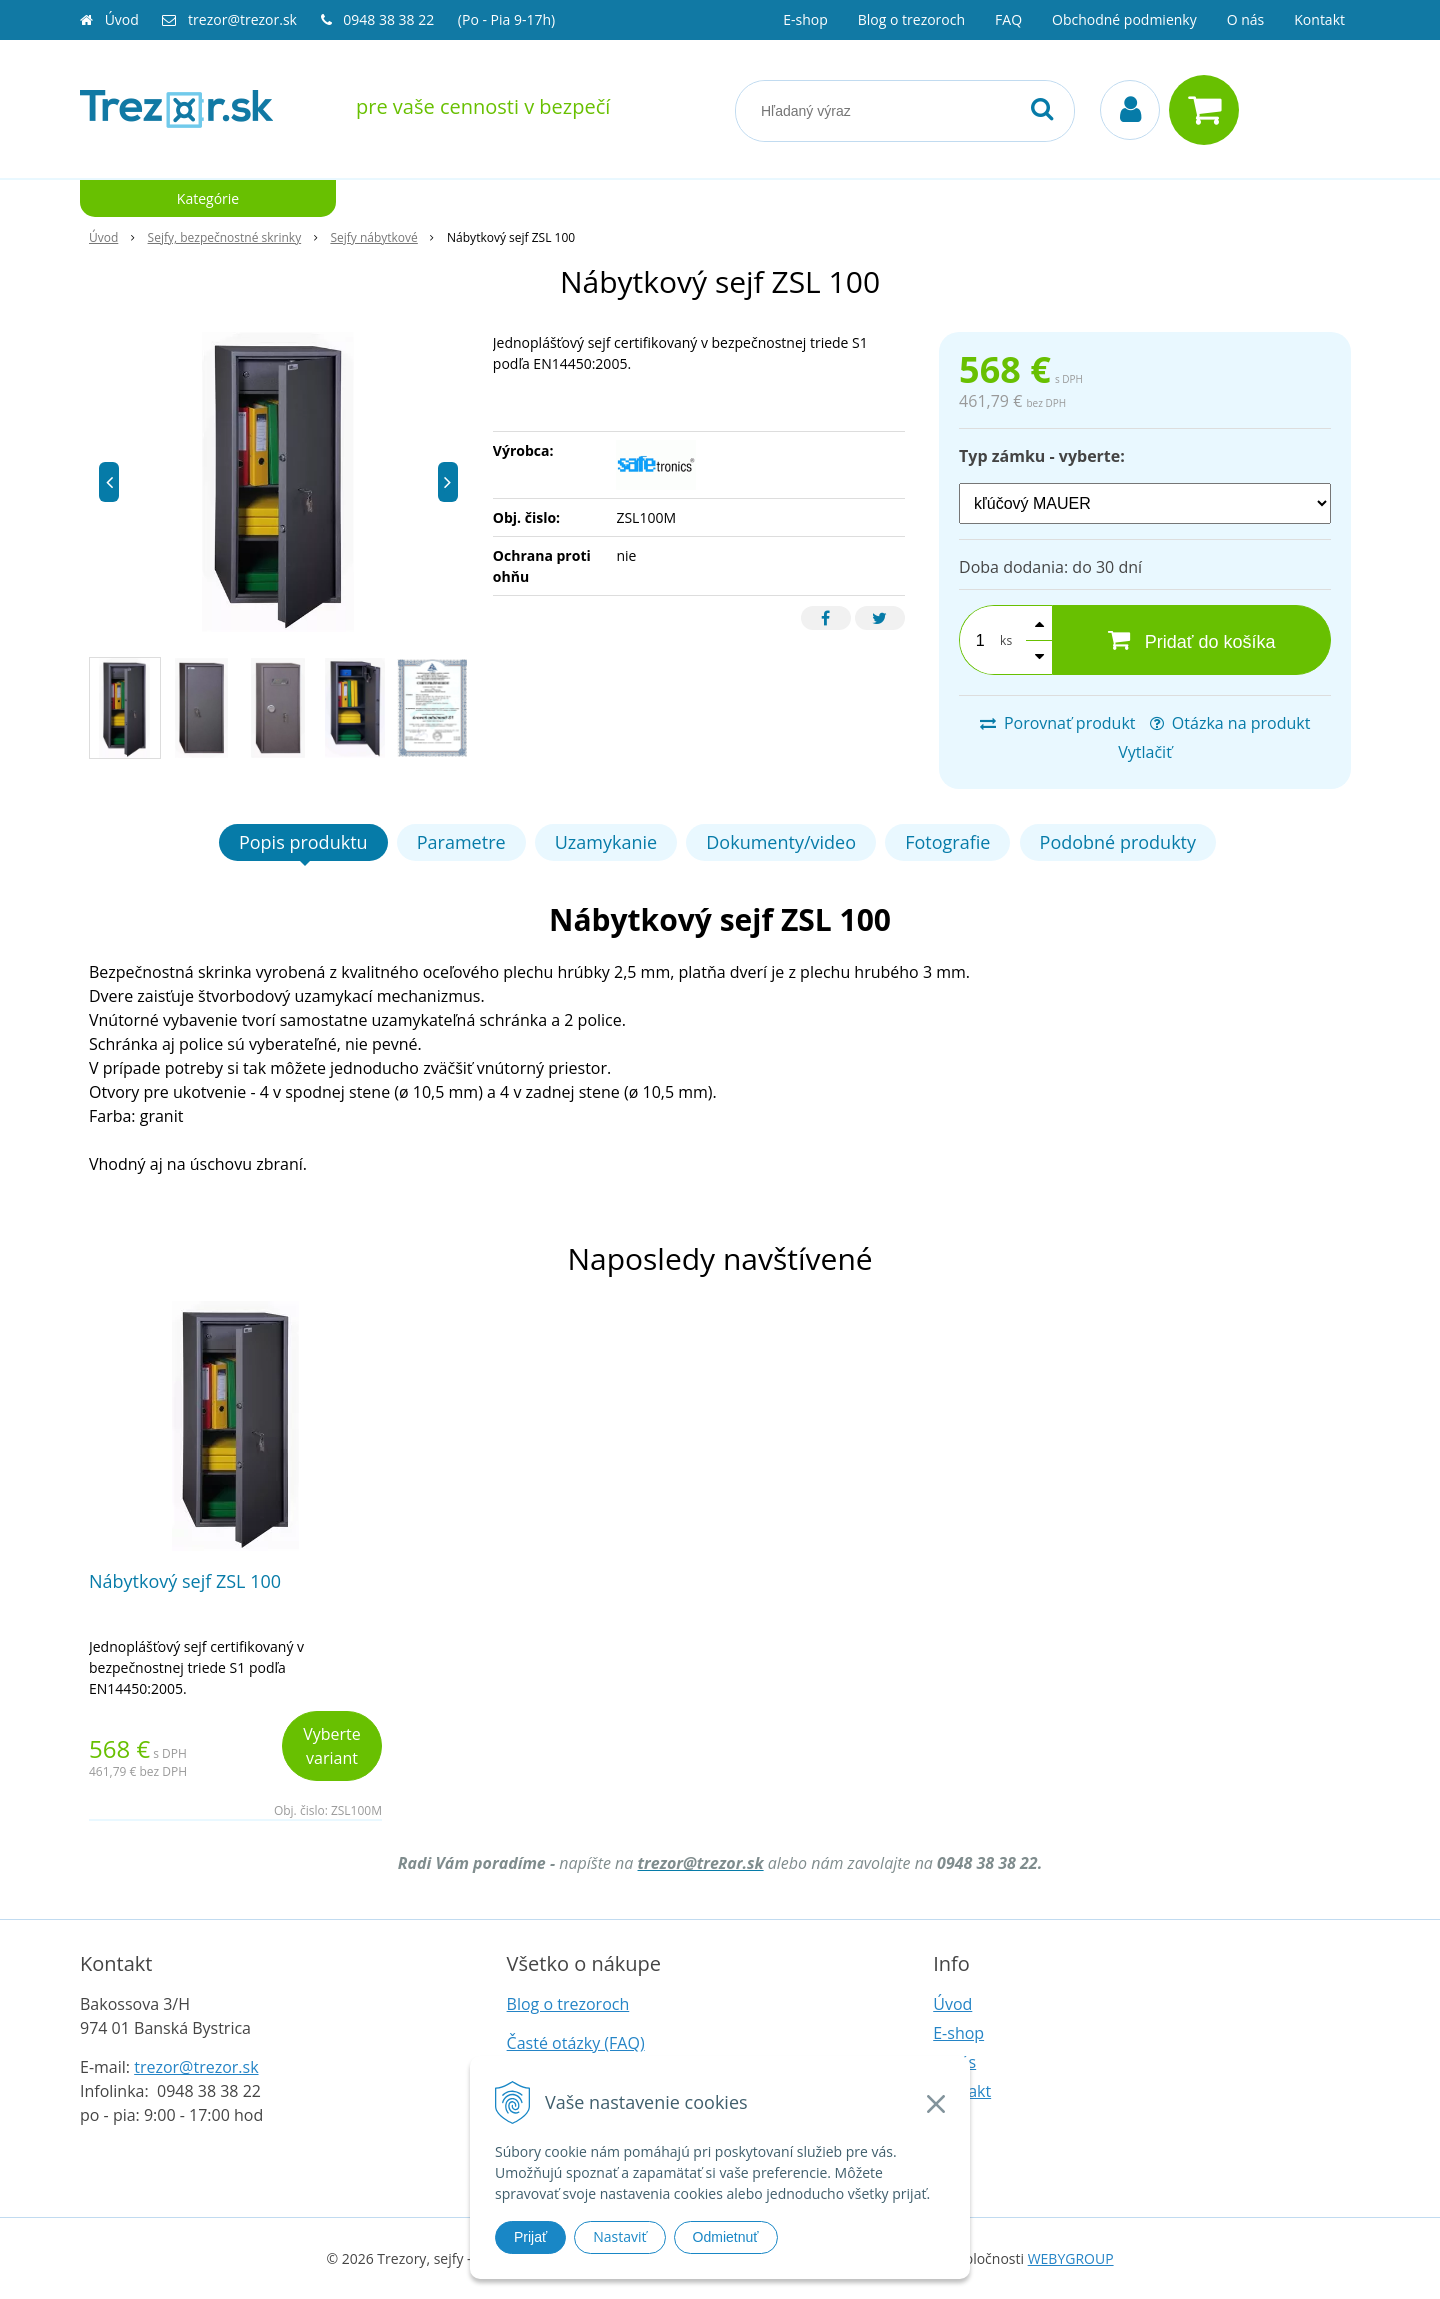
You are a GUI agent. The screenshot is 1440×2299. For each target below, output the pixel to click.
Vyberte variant (332, 1746)
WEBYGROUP (1071, 2258)
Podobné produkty (1118, 842)
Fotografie (947, 842)
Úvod (122, 19)
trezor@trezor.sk (242, 19)
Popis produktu (303, 842)
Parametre (461, 842)
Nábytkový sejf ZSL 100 (185, 1581)
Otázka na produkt (1230, 723)
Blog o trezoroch (911, 19)
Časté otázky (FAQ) (576, 2043)
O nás (1246, 19)
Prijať (530, 2237)
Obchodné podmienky (1124, 19)
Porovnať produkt (1058, 723)
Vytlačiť (1145, 752)
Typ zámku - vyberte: (1042, 456)
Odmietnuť (726, 2237)
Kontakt (1319, 19)
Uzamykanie (606, 842)
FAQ (1008, 19)
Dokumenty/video (781, 842)
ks (1006, 640)
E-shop (805, 19)
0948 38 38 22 (390, 19)
